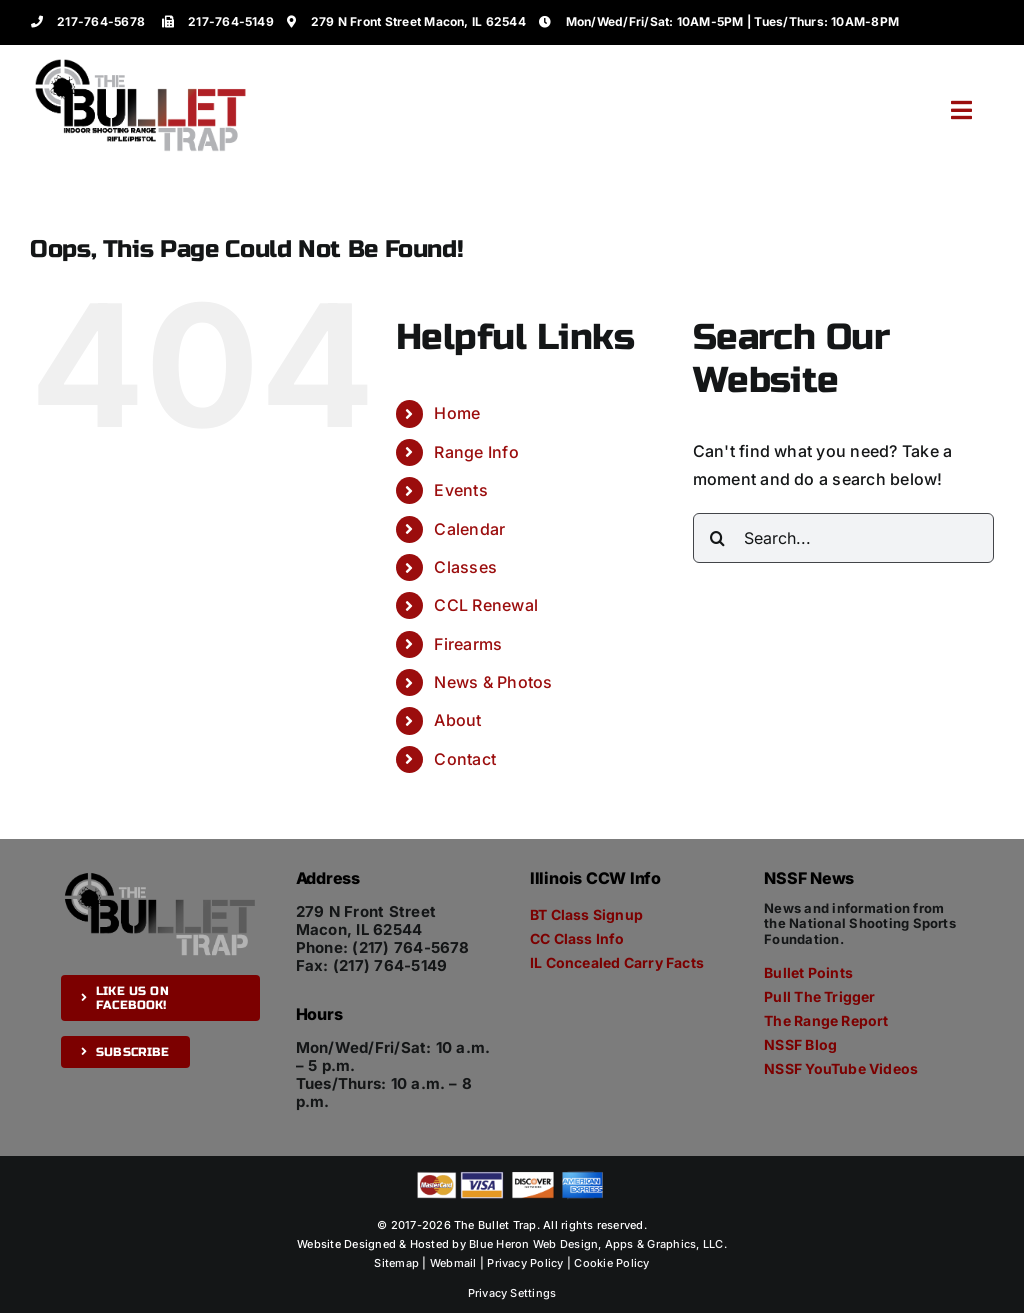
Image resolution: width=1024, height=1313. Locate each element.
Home (457, 413)
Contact (465, 759)
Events (460, 490)
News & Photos (493, 682)
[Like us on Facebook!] (160, 998)
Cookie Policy (611, 1263)
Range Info (476, 452)
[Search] (718, 538)
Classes (465, 567)
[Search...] (843, 538)
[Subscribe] (125, 1052)
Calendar (469, 529)
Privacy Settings (512, 1293)
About (457, 720)
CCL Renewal (486, 605)
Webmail (453, 1263)
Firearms (468, 644)
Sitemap (396, 1263)
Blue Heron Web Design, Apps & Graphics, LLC (596, 1244)
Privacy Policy (525, 1263)
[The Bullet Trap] (141, 63)
